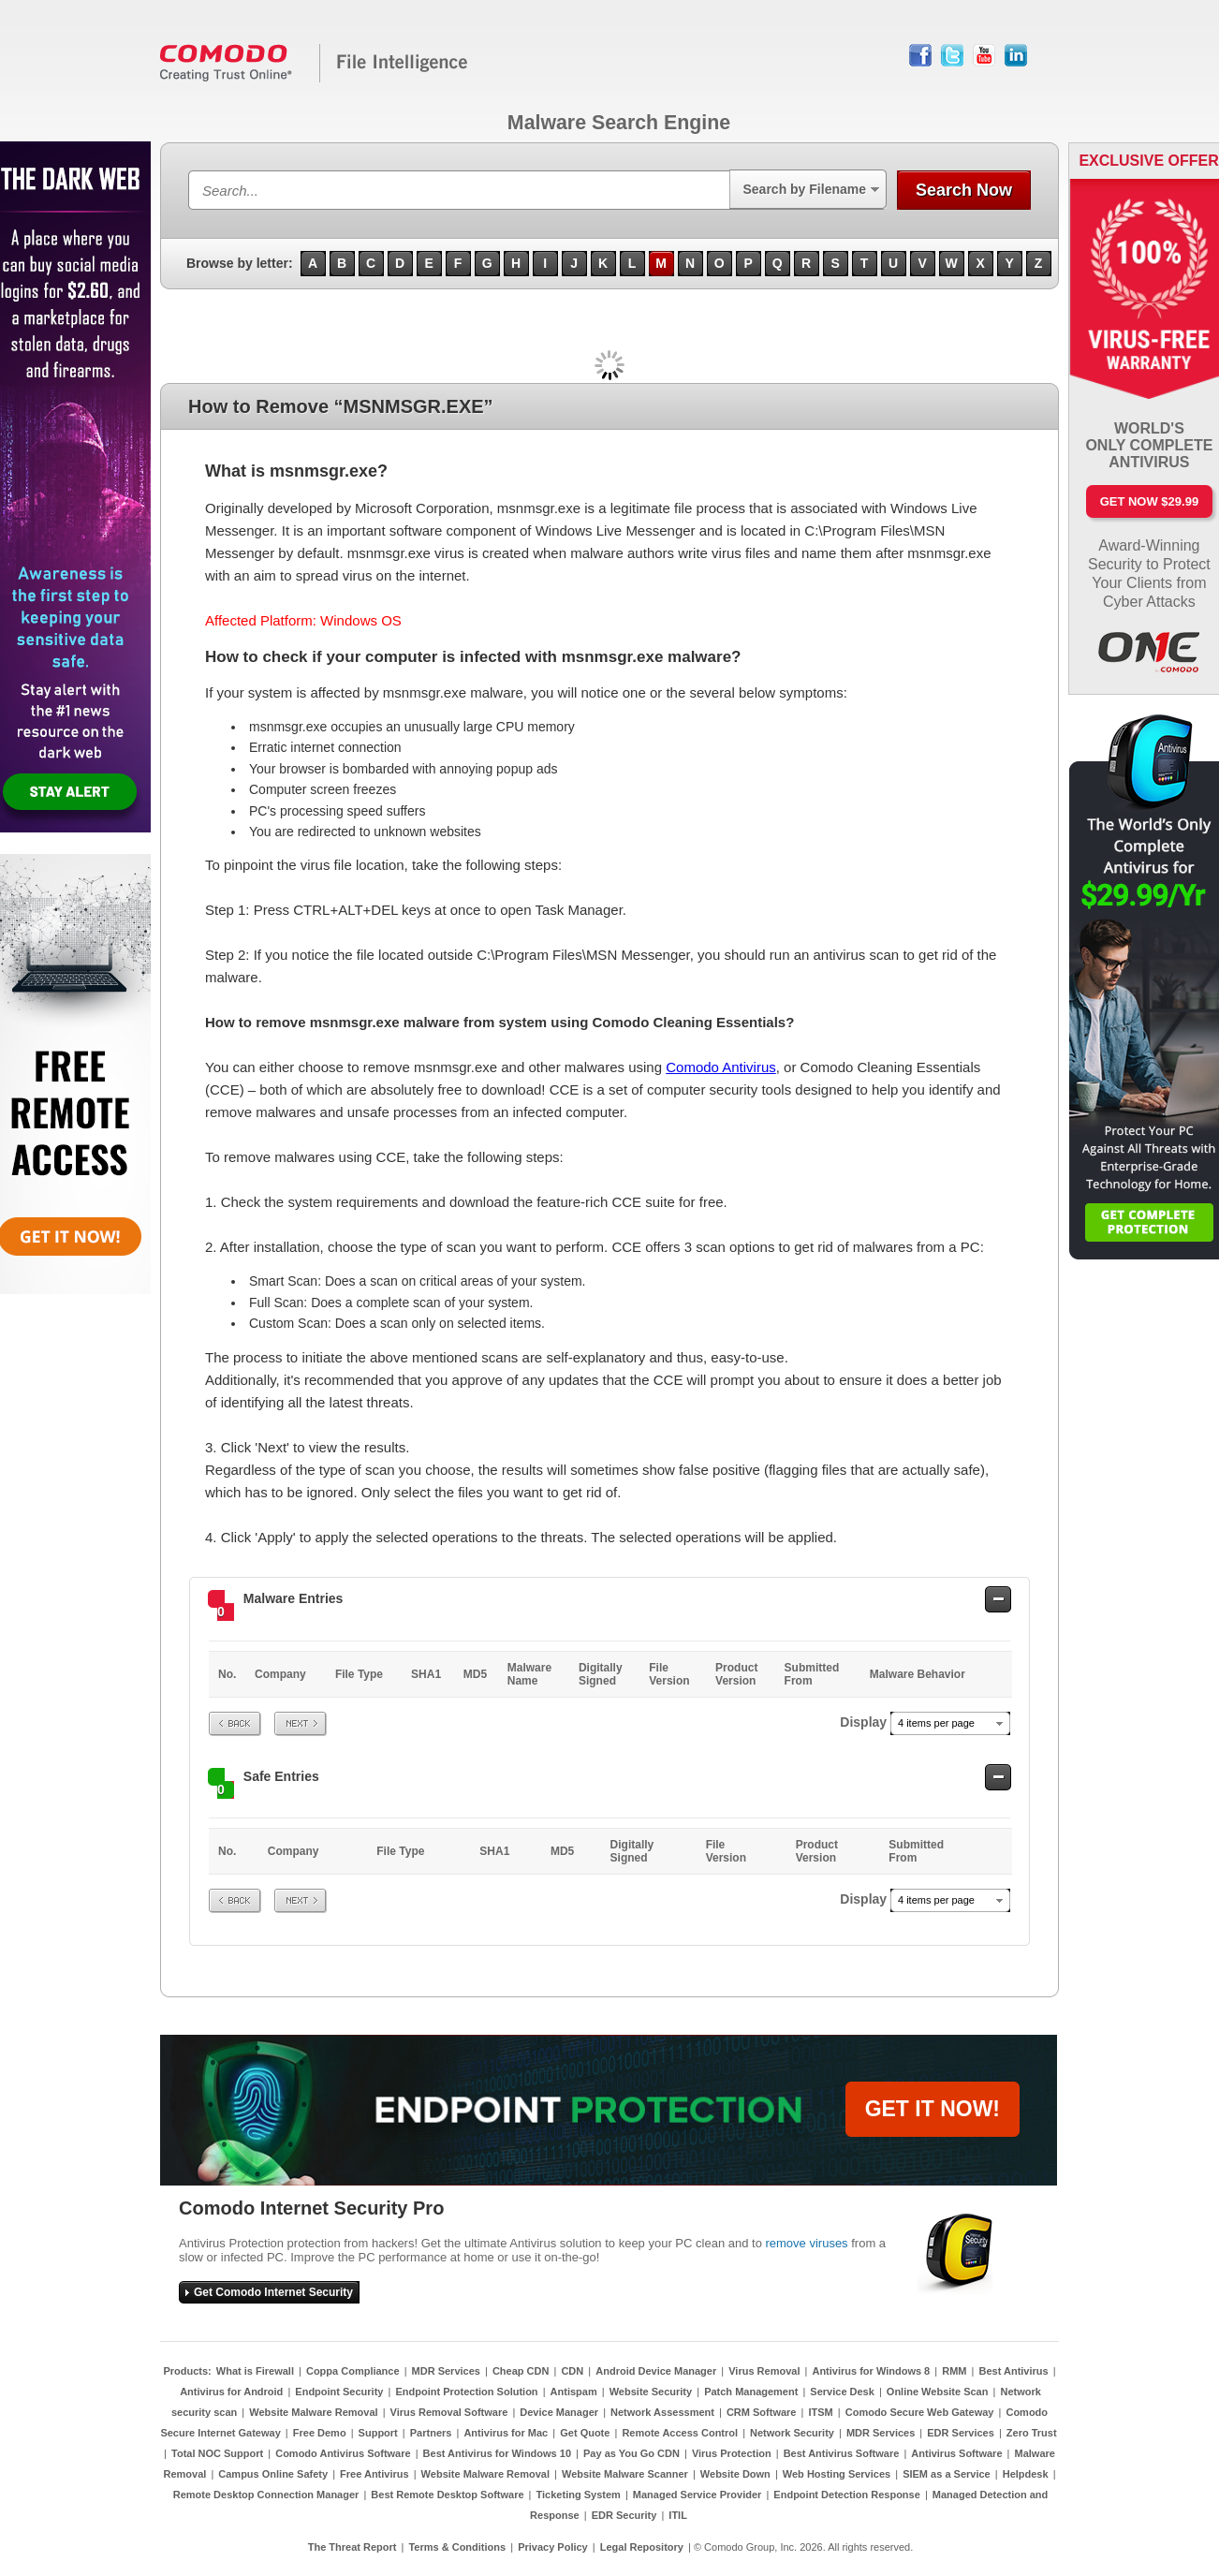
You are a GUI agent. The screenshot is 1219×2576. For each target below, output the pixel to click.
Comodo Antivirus (721, 1067)
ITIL (677, 2515)
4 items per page (936, 1723)
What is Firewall (255, 2371)
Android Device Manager (655, 2371)
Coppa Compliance (353, 2371)
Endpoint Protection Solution (466, 2391)
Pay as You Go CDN (631, 2453)
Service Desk (842, 2391)
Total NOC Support (217, 2453)
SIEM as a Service (947, 2474)
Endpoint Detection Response (846, 2494)
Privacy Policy (553, 2547)
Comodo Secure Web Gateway (919, 2412)
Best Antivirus (1013, 2371)
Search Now (964, 190)
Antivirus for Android (231, 2391)
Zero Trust (1031, 2432)
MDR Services (446, 2371)
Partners (431, 2432)
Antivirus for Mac (505, 2432)
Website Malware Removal (313, 2412)
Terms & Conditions (457, 2547)
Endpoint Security (339, 2391)
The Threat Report (352, 2547)
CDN (572, 2371)
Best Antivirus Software (842, 2453)
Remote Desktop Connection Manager (266, 2494)
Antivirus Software (956, 2453)
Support (378, 2432)
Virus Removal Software (449, 2412)
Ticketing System (578, 2494)
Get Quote (585, 2432)
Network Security (792, 2432)
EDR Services (960, 2432)
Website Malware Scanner (625, 2474)
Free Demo (319, 2432)
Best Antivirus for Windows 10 (497, 2453)
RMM (954, 2371)
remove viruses (806, 2243)
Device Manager (559, 2412)
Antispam (574, 2391)
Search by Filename (804, 189)
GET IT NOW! (932, 2109)
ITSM (820, 2412)
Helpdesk (1026, 2474)
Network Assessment (662, 2412)
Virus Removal (764, 2371)
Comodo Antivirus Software (342, 2453)
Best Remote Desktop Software (447, 2494)
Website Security (651, 2391)
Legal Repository (641, 2547)
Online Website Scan (938, 2391)
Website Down (735, 2474)
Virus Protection (731, 2453)
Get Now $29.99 (1149, 501)
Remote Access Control (680, 2432)
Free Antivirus (374, 2474)
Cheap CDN (521, 2371)
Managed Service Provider (697, 2494)
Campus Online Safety (273, 2474)
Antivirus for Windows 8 (871, 2371)
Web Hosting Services (836, 2474)
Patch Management (751, 2391)
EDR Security (624, 2515)
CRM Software (762, 2412)
